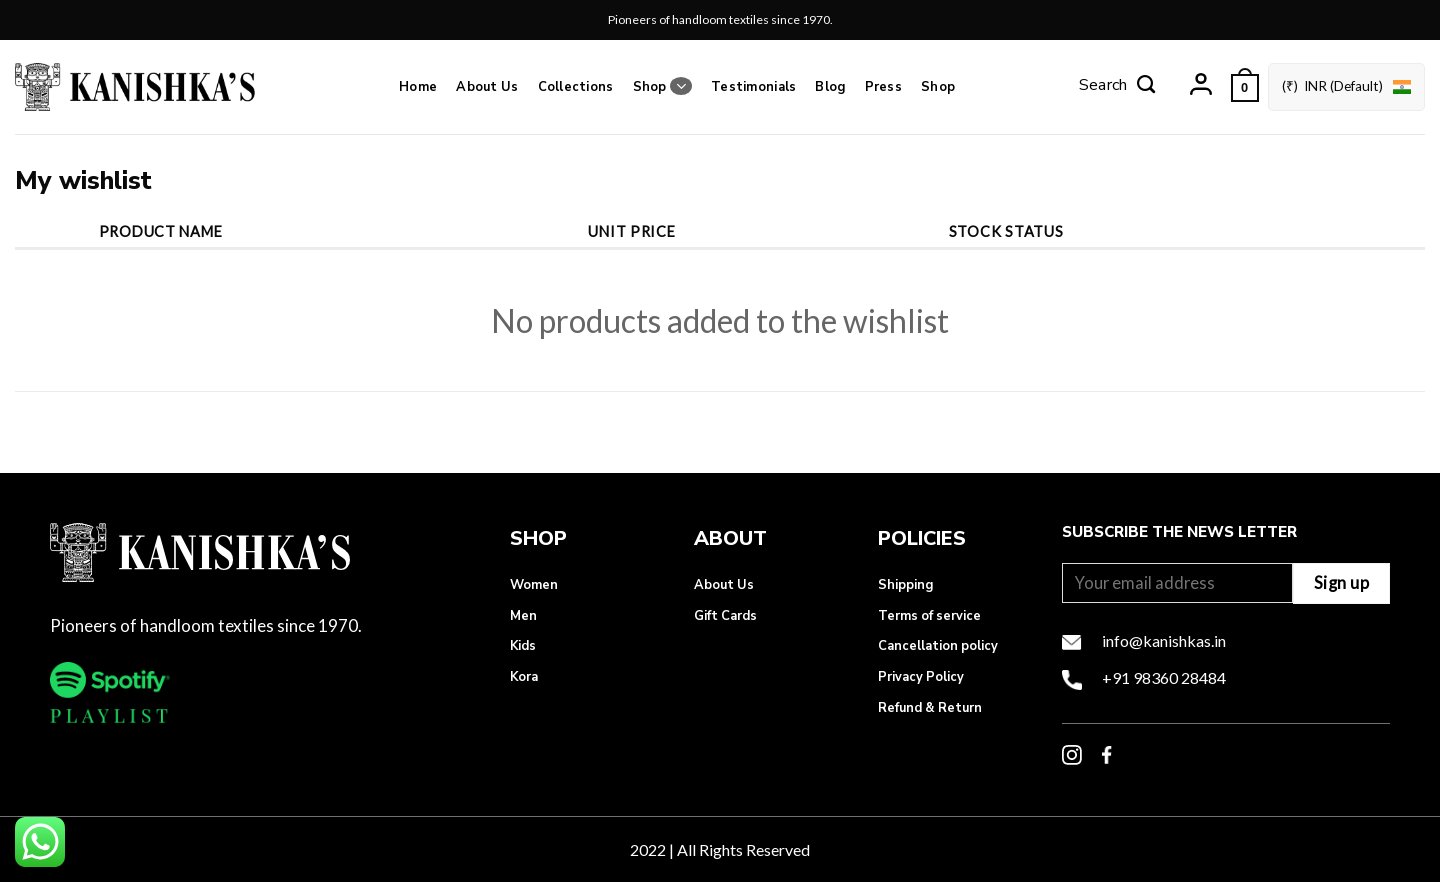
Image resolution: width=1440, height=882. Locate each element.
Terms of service (929, 616)
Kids (523, 646)
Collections (576, 87)
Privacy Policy (921, 677)
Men (523, 616)
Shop (662, 86)
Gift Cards (725, 616)
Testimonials (753, 87)
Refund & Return (930, 708)
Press (883, 87)
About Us (487, 87)
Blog (830, 87)
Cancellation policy (938, 646)
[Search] (1117, 87)
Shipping (905, 585)
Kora (524, 677)
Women (534, 585)
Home (418, 87)
